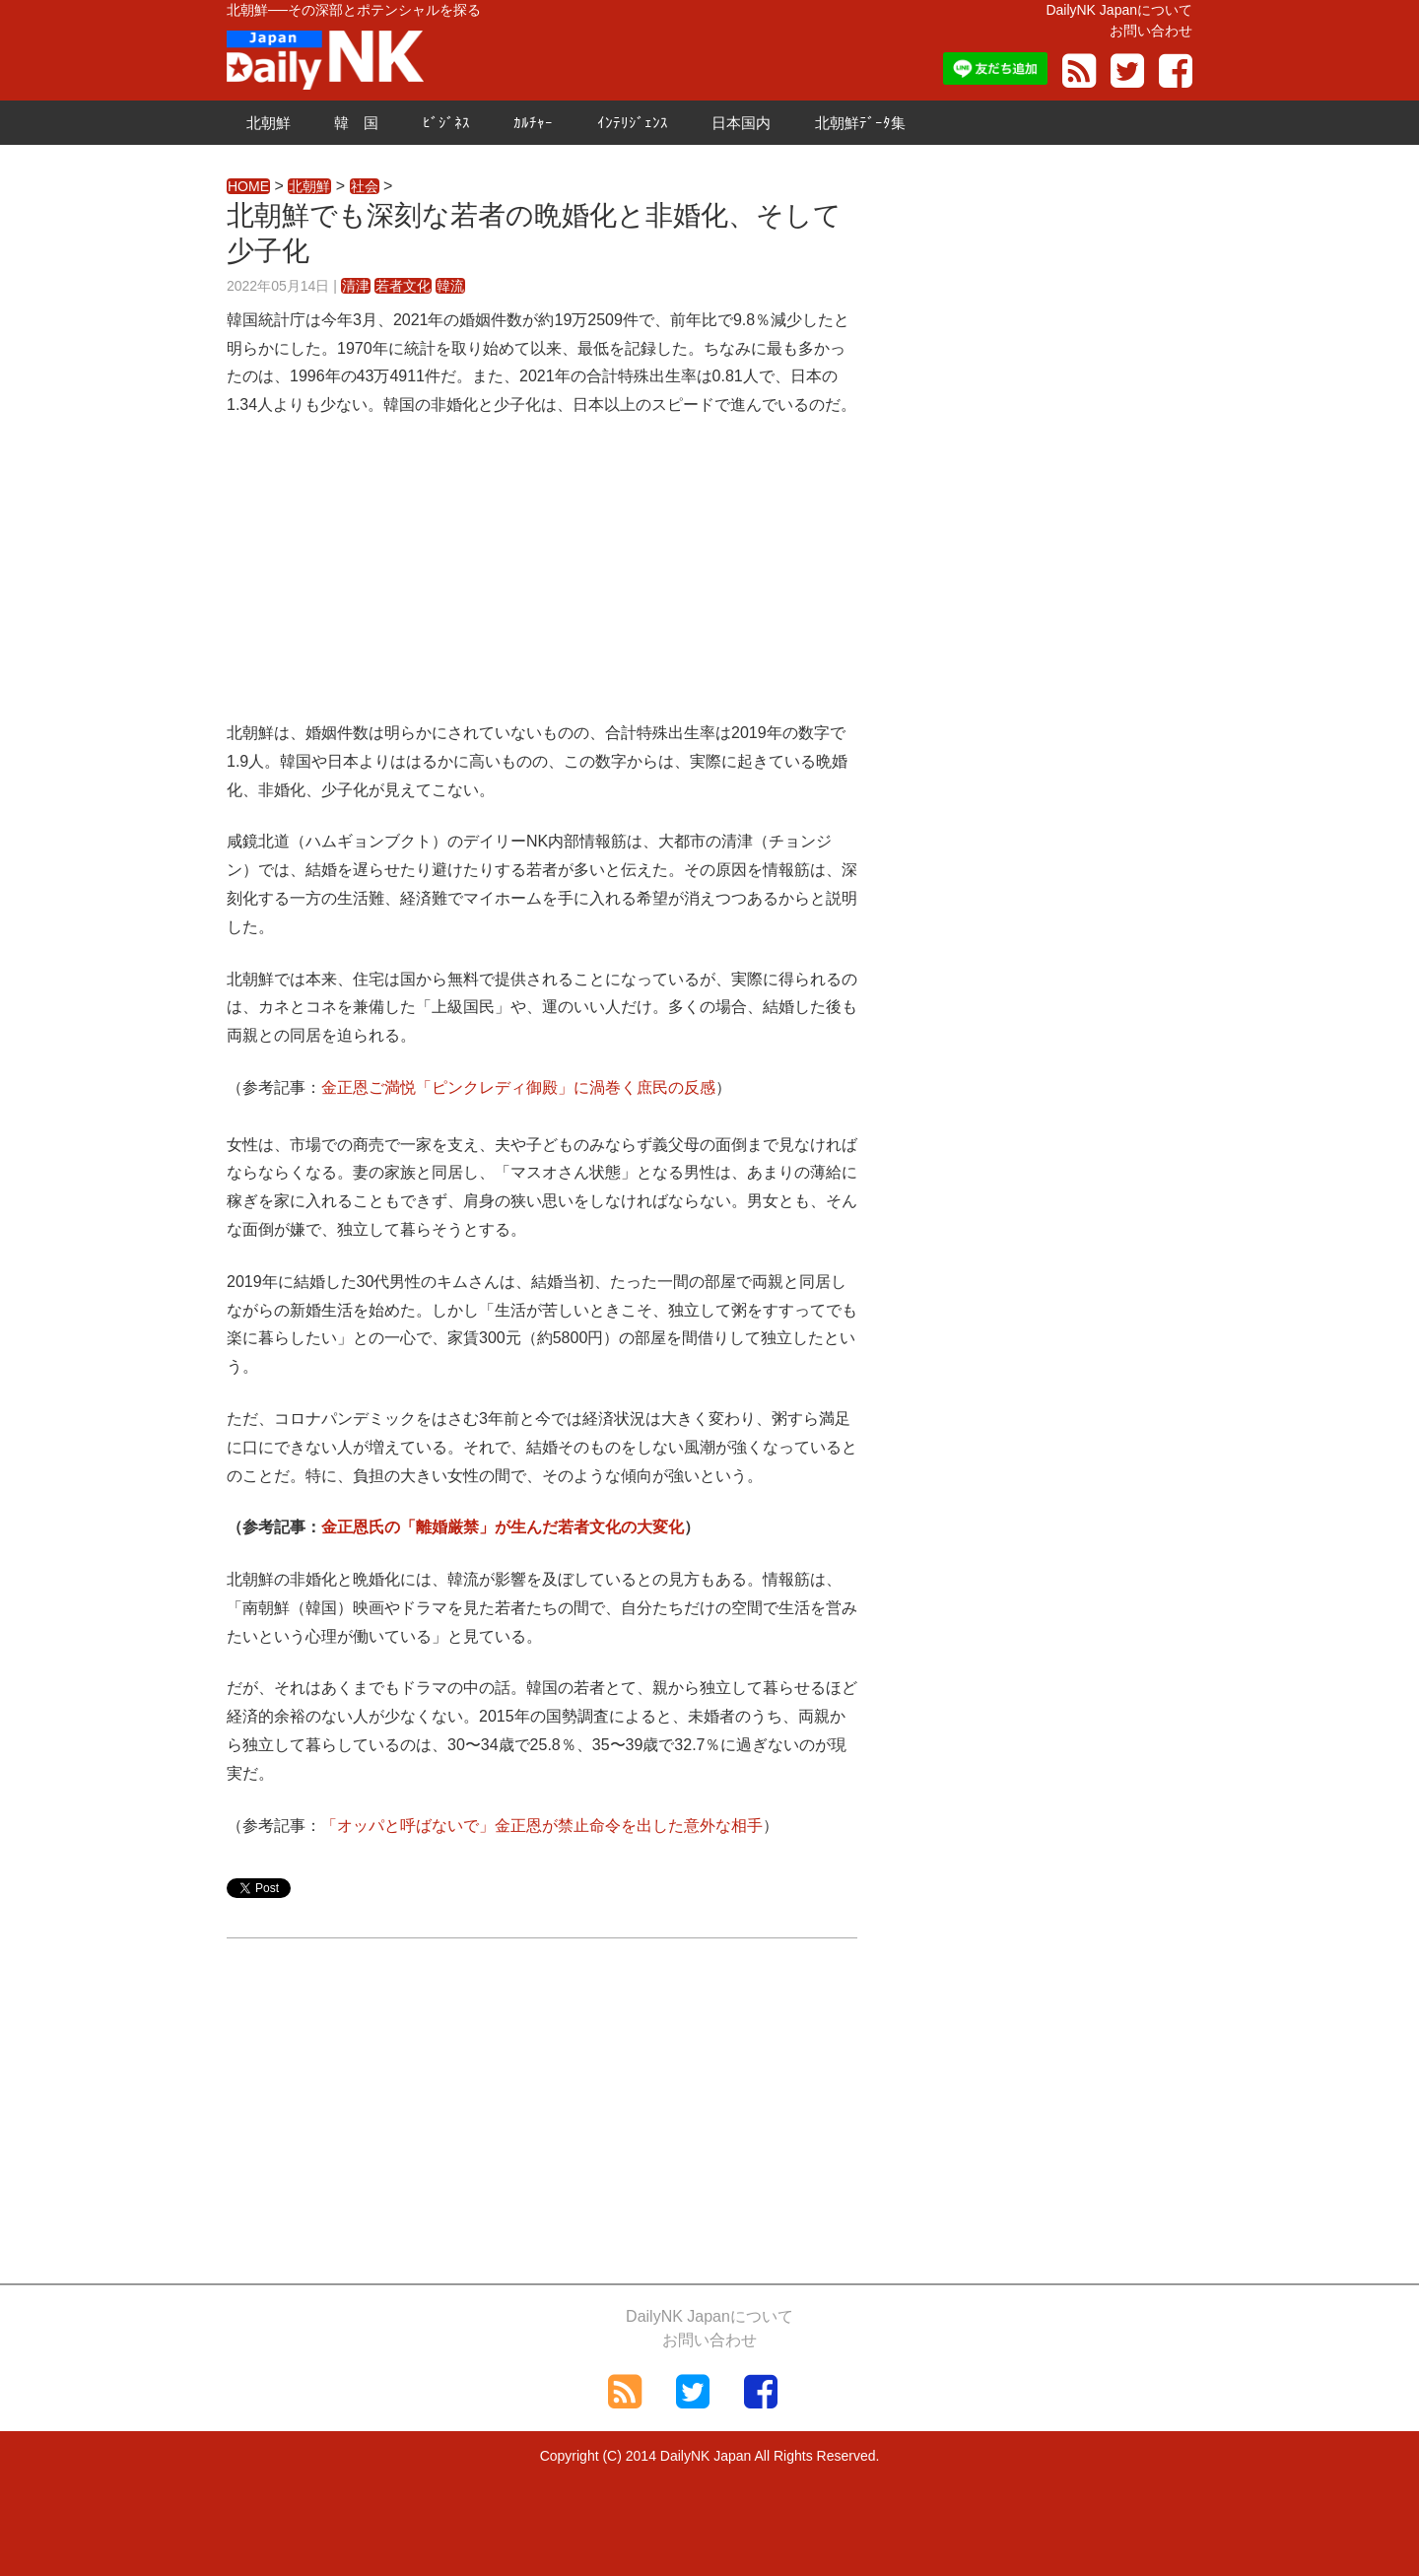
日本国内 (741, 122)
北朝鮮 (268, 122)
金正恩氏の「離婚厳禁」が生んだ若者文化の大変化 (502, 1527)
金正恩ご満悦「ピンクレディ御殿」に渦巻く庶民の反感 (518, 1087)
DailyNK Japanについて (1119, 10)
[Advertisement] (542, 581)
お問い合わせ (1151, 30)
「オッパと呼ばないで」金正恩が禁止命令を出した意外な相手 (542, 1825)
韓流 (450, 286)
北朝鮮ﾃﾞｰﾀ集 (860, 122)
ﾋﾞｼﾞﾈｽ (446, 122)
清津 (356, 286)
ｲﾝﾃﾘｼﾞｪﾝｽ (632, 122)
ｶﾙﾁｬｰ (533, 122)
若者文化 (403, 286)
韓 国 (356, 122)
